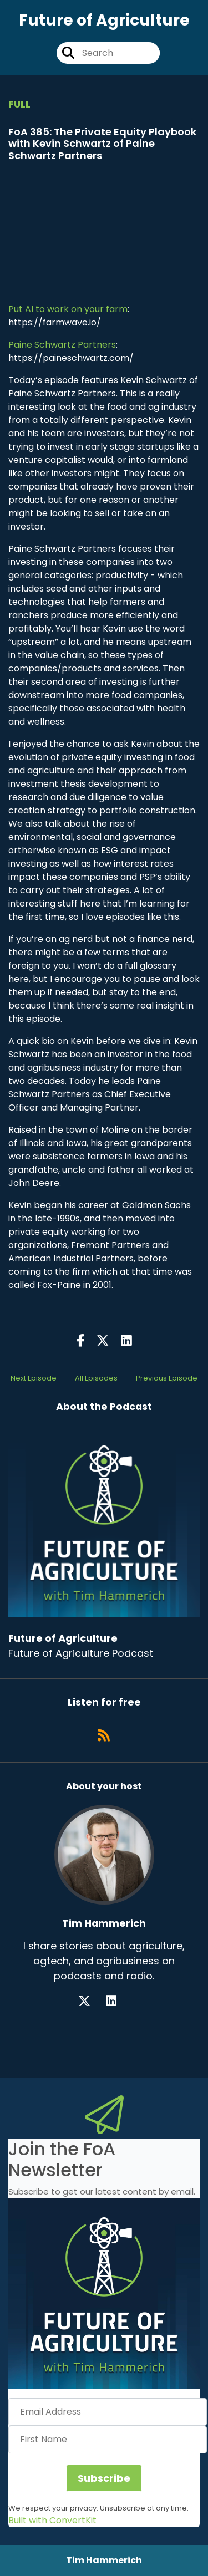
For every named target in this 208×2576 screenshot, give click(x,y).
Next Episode (34, 1378)
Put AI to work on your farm (68, 309)
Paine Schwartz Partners (62, 344)
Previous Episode (166, 1378)
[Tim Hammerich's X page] (91, 2001)
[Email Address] (107, 2412)
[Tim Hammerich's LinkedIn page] (118, 2001)
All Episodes (96, 1378)
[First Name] (107, 2439)
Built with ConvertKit (52, 2520)
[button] (104, 2293)
